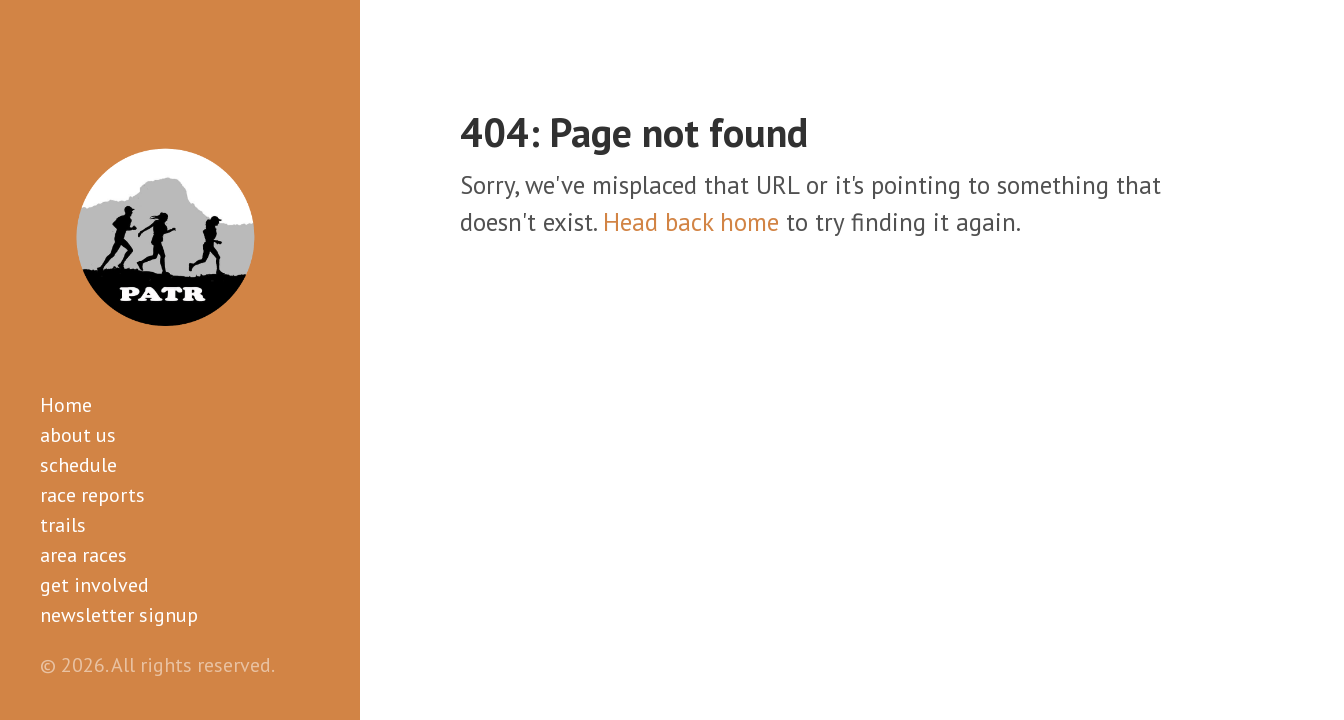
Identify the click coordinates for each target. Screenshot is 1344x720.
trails (63, 525)
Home (66, 405)
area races (83, 555)
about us (78, 435)
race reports (92, 495)
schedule (78, 465)
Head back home (691, 222)
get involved (94, 585)
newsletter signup (119, 615)
